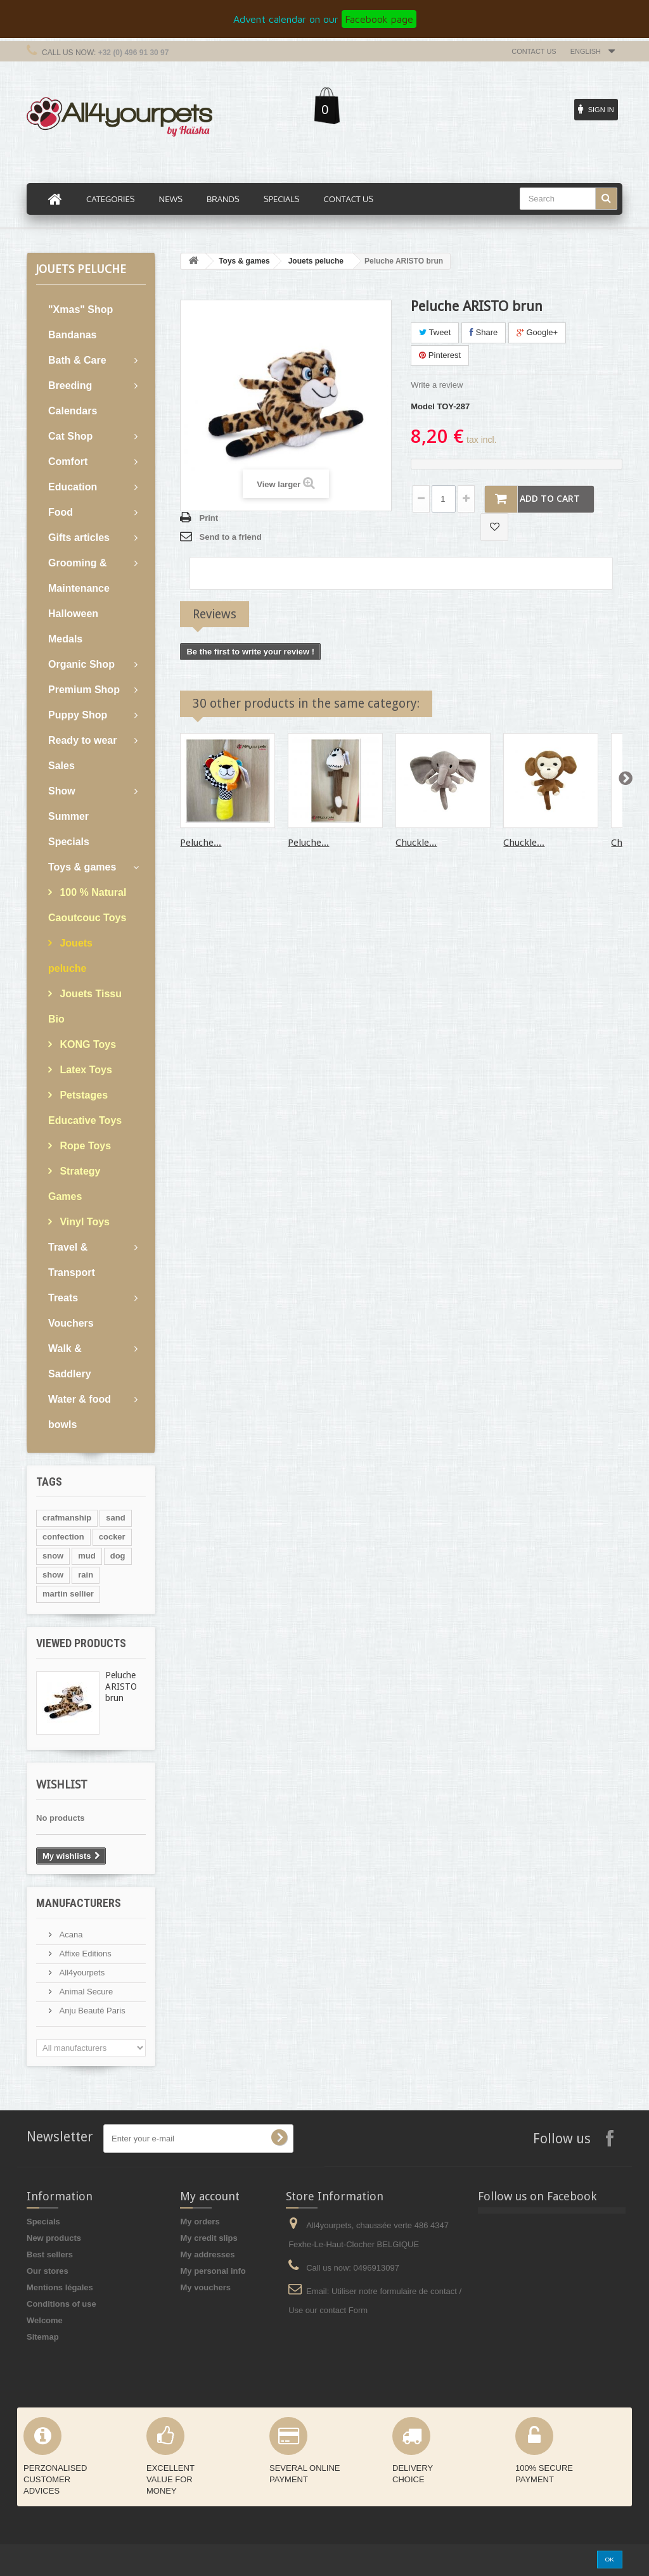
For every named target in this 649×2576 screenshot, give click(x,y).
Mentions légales (60, 2287)
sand (115, 1517)
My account (210, 2196)
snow (52, 1555)
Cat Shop (70, 436)
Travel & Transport (71, 1260)
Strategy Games (74, 1184)
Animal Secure (85, 1991)
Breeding (70, 385)
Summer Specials (68, 829)
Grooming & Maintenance (79, 576)
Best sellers (50, 2254)
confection (63, 1536)
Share (484, 332)
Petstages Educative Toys (85, 1108)
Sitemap (43, 2337)
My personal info (212, 2271)
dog (117, 1555)
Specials (43, 2221)
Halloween (73, 613)
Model (423, 406)
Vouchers (71, 1323)
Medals (65, 639)
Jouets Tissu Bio (85, 1006)
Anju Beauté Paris (91, 2010)
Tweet (435, 332)
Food (60, 512)
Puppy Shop (77, 715)
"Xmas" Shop (80, 309)
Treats (63, 1297)
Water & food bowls (79, 1412)
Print (208, 518)
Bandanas (72, 334)
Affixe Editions (84, 1953)
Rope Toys (84, 1145)
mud (86, 1555)
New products (54, 2238)
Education (72, 486)
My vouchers (205, 2287)
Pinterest (440, 355)
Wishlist (61, 1784)
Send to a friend (230, 537)
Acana (69, 1934)
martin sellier (68, 1593)
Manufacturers (78, 1903)
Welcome (45, 2320)
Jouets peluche (70, 956)
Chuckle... (416, 842)
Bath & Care (77, 360)
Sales (61, 765)
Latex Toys (84, 1069)
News (171, 199)
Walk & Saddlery (69, 1361)
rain (85, 1574)
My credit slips (208, 2238)
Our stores (47, 2271)
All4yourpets (81, 1972)
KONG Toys (86, 1044)
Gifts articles (79, 537)
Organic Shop (81, 664)
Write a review (437, 385)
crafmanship (66, 1517)
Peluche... (200, 842)
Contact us (533, 51)
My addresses (207, 2254)
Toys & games (82, 867)
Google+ (537, 332)
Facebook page (379, 19)
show (52, 1574)
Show (61, 791)
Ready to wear (82, 740)
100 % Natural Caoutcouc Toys (87, 905)
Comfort (67, 461)
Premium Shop (84, 689)
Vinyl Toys (83, 1221)
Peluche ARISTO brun (121, 1686)
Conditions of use (61, 2304)
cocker (112, 1536)
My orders (199, 2221)
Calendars (72, 410)
